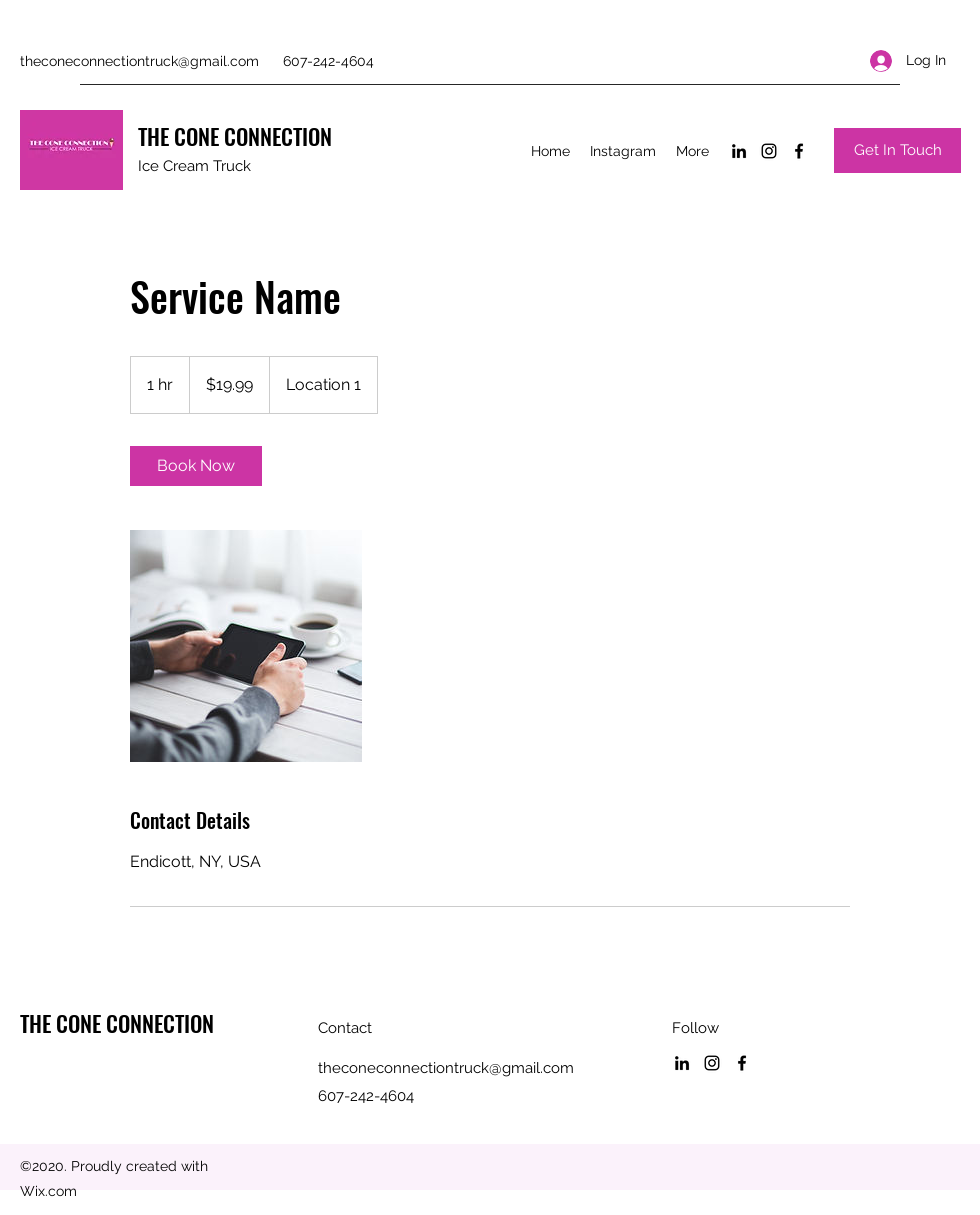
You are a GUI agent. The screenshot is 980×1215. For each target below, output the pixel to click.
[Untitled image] (246, 646)
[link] (196, 466)
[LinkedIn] (739, 151)
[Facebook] (799, 151)
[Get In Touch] (897, 150)
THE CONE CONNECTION (235, 136)
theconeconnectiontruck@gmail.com (139, 61)
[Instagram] (769, 151)
